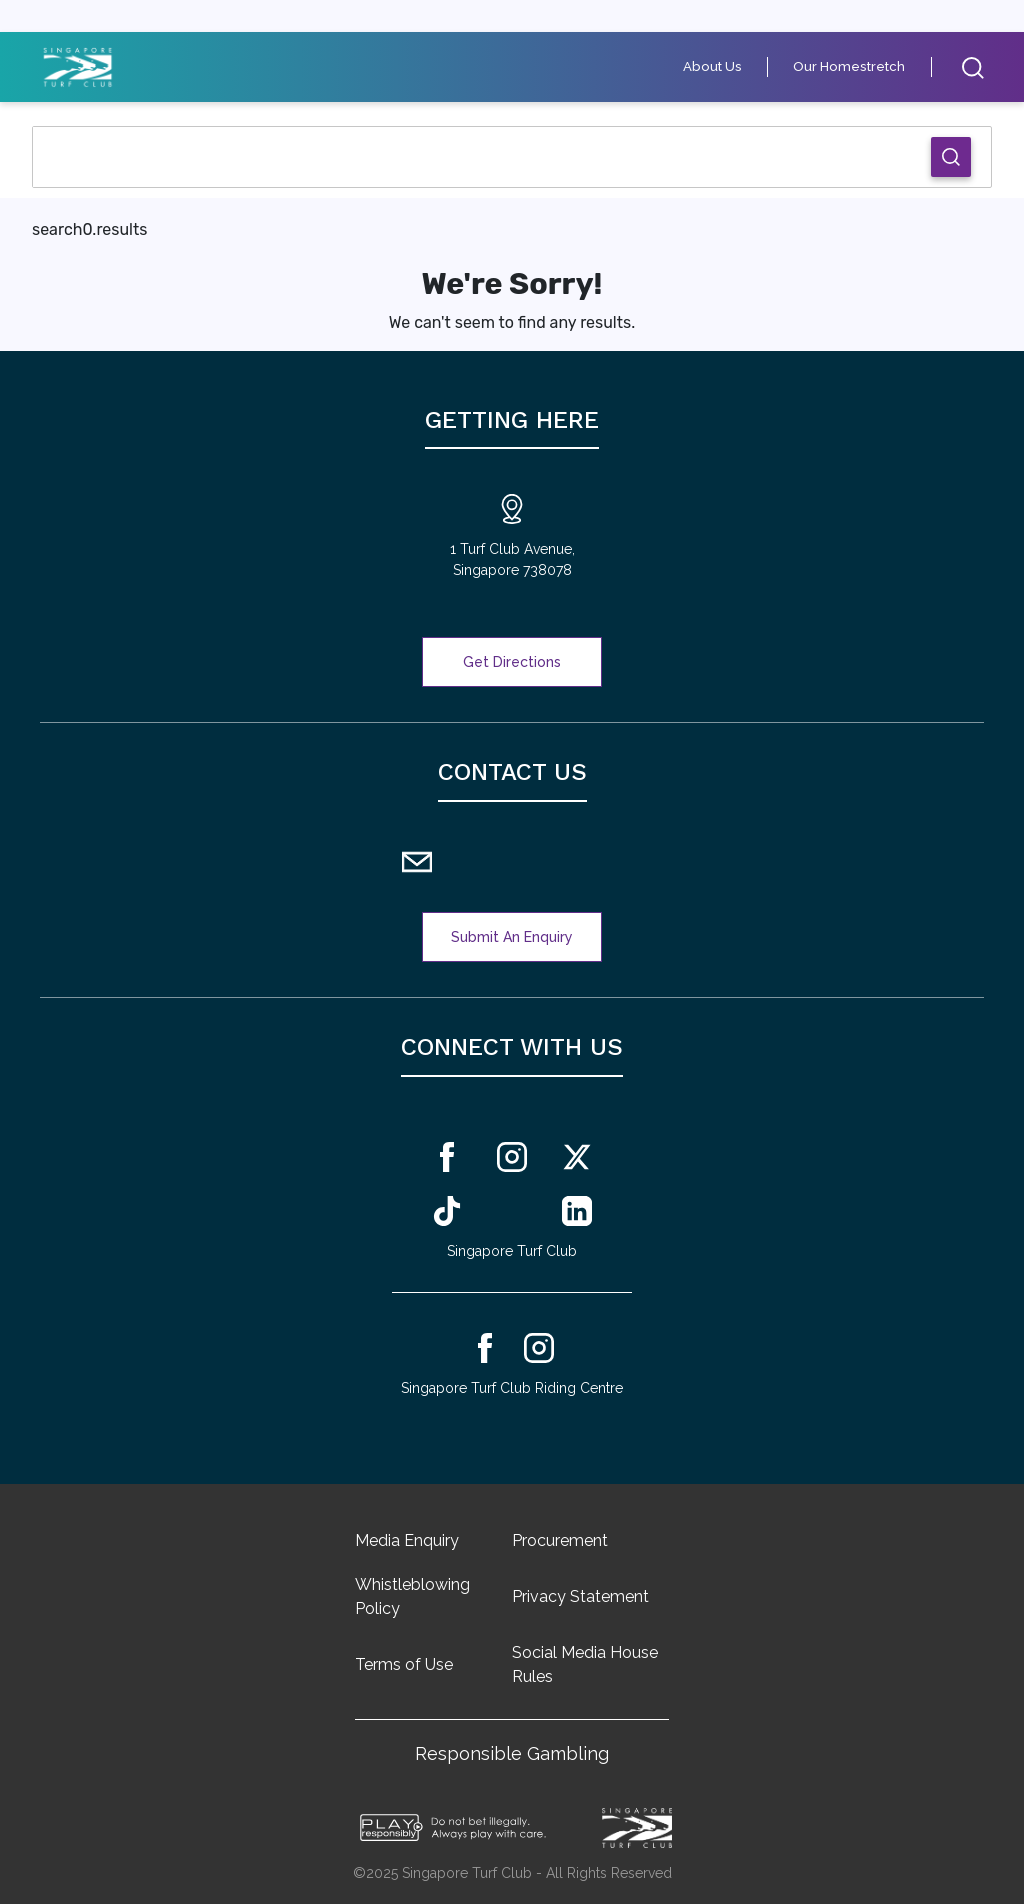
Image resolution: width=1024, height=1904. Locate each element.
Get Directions (512, 662)
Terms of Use (404, 1664)
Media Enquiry (407, 1540)
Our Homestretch (854, 66)
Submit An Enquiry (512, 937)
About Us (724, 66)
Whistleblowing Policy (412, 1596)
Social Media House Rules (585, 1664)
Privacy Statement (580, 1596)
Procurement (560, 1540)
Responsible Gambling (512, 1753)
